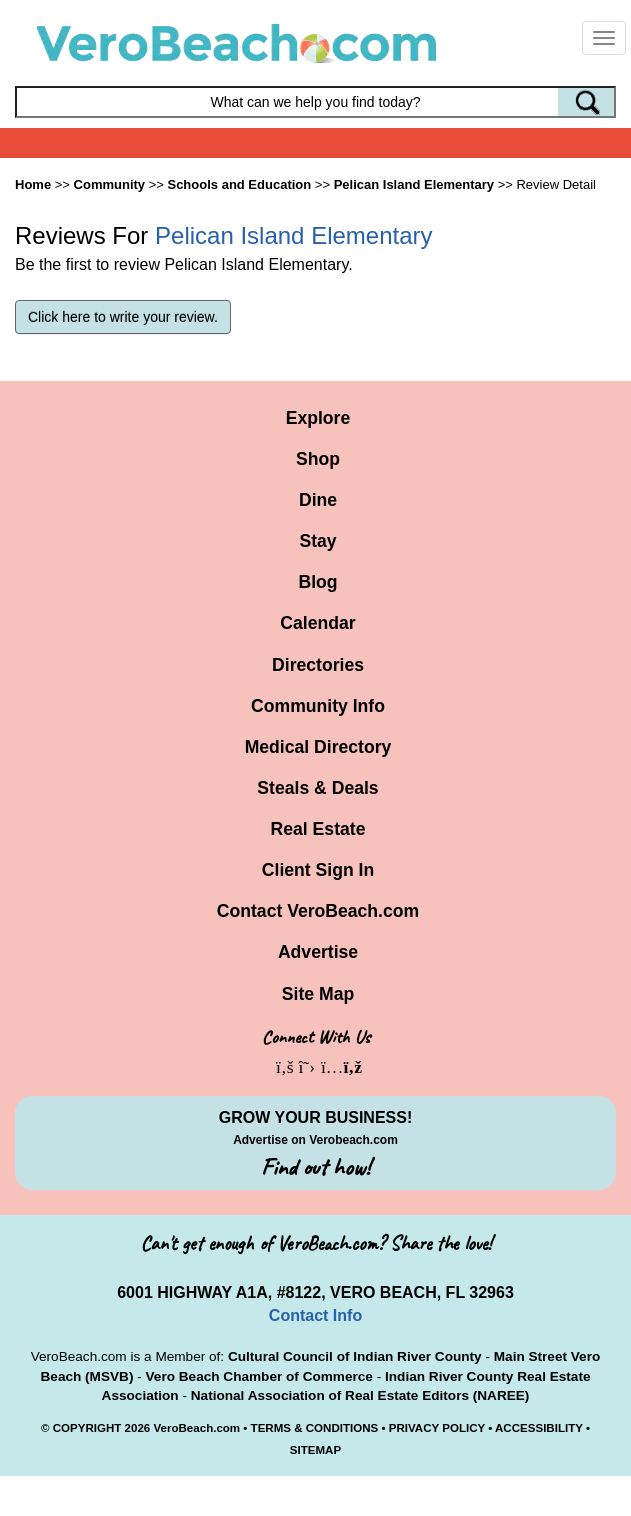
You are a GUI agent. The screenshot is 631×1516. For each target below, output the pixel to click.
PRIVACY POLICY (437, 1428)
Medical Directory (318, 747)
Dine (318, 500)
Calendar (317, 623)
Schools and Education (239, 184)
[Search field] (315, 102)
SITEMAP (315, 1450)
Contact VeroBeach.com (318, 911)
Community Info (318, 706)
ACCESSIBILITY (539, 1428)
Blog (317, 582)
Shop (318, 459)
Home (33, 184)
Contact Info (315, 1315)
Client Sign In (318, 870)
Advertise (318, 952)
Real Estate (318, 829)
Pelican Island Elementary (414, 184)
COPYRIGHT (87, 1428)
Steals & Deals (317, 788)
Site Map (318, 994)
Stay (317, 541)
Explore (318, 418)
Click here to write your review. (123, 317)
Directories (318, 665)
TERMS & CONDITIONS (315, 1428)
